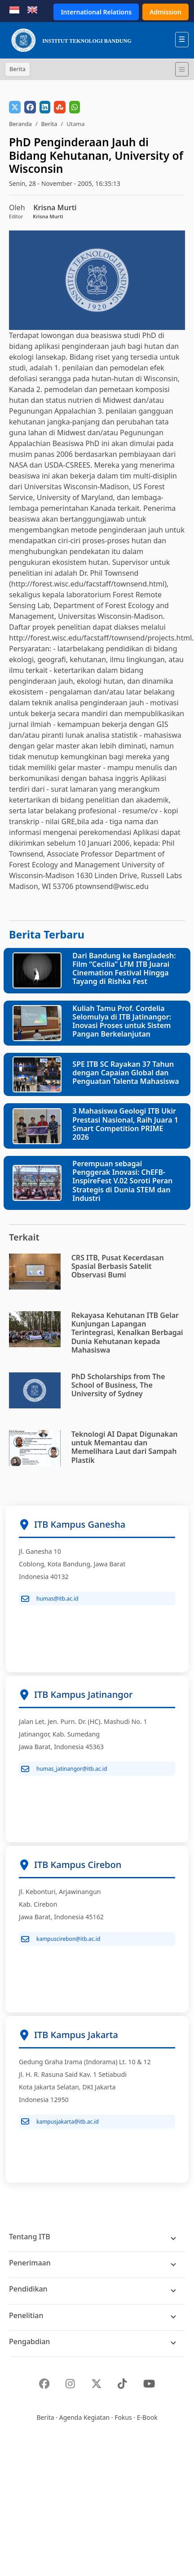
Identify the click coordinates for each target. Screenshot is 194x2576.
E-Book (147, 2417)
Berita (49, 124)
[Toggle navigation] (182, 69)
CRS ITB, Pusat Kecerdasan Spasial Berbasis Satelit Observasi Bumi (117, 1266)
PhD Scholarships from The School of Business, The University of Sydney (118, 1385)
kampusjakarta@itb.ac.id (60, 2121)
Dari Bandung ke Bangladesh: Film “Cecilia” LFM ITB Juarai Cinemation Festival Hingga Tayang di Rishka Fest (124, 969)
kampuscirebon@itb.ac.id (60, 1939)
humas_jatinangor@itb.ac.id (64, 1769)
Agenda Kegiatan (84, 2417)
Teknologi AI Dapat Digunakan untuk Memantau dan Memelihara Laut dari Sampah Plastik (124, 1447)
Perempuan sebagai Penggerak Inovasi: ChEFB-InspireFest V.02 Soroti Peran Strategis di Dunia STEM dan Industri (122, 1181)
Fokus (123, 2417)
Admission (165, 12)
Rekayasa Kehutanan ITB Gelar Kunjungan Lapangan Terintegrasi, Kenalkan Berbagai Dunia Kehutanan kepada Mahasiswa (127, 1332)
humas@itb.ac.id (50, 1599)
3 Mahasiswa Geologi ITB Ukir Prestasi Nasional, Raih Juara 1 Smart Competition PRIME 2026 (125, 1124)
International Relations (96, 12)
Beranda (20, 124)
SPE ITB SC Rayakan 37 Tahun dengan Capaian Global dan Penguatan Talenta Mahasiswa (125, 1072)
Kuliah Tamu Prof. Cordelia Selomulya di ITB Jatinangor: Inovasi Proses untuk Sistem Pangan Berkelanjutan (121, 1021)
